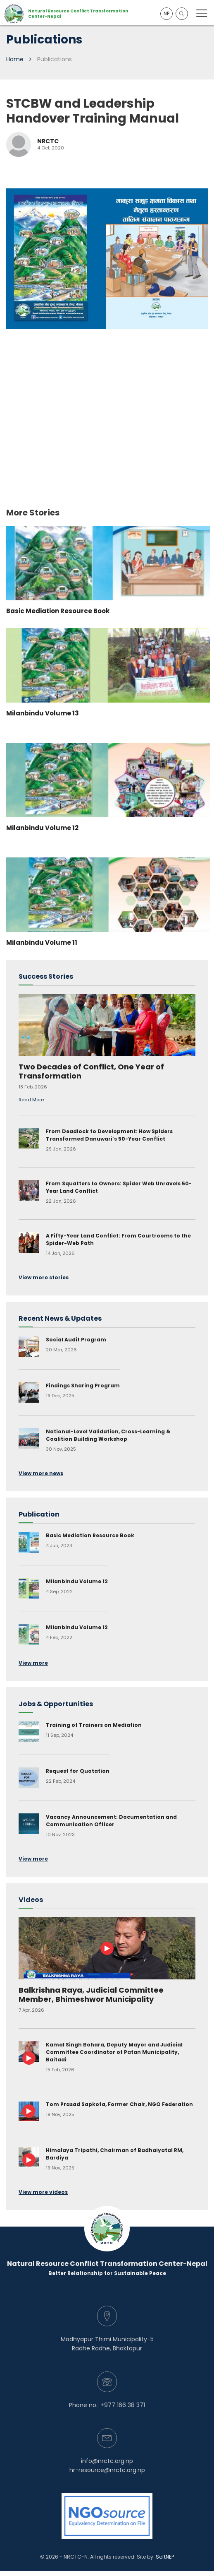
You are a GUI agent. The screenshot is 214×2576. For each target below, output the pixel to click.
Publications (54, 59)
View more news (41, 1473)
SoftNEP (165, 2556)
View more (33, 1662)
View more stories (44, 1277)
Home (15, 59)
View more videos (43, 2192)
